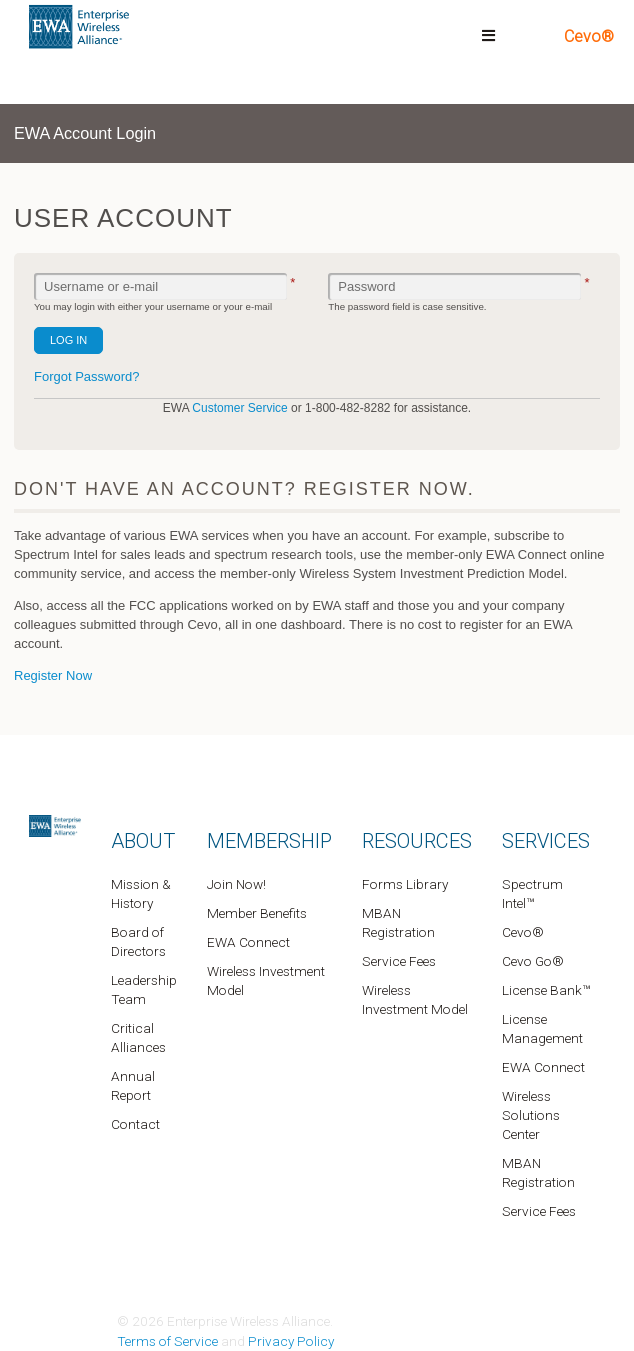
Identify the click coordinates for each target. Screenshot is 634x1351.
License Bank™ (546, 990)
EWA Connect (248, 942)
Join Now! (236, 884)
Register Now (53, 675)
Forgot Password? (87, 376)
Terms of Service (167, 1341)
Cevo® (589, 36)
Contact (135, 1124)
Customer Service (239, 408)
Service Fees (399, 961)
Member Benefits (257, 913)
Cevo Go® (533, 961)
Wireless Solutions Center (531, 1115)
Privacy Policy (291, 1341)
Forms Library (405, 884)
